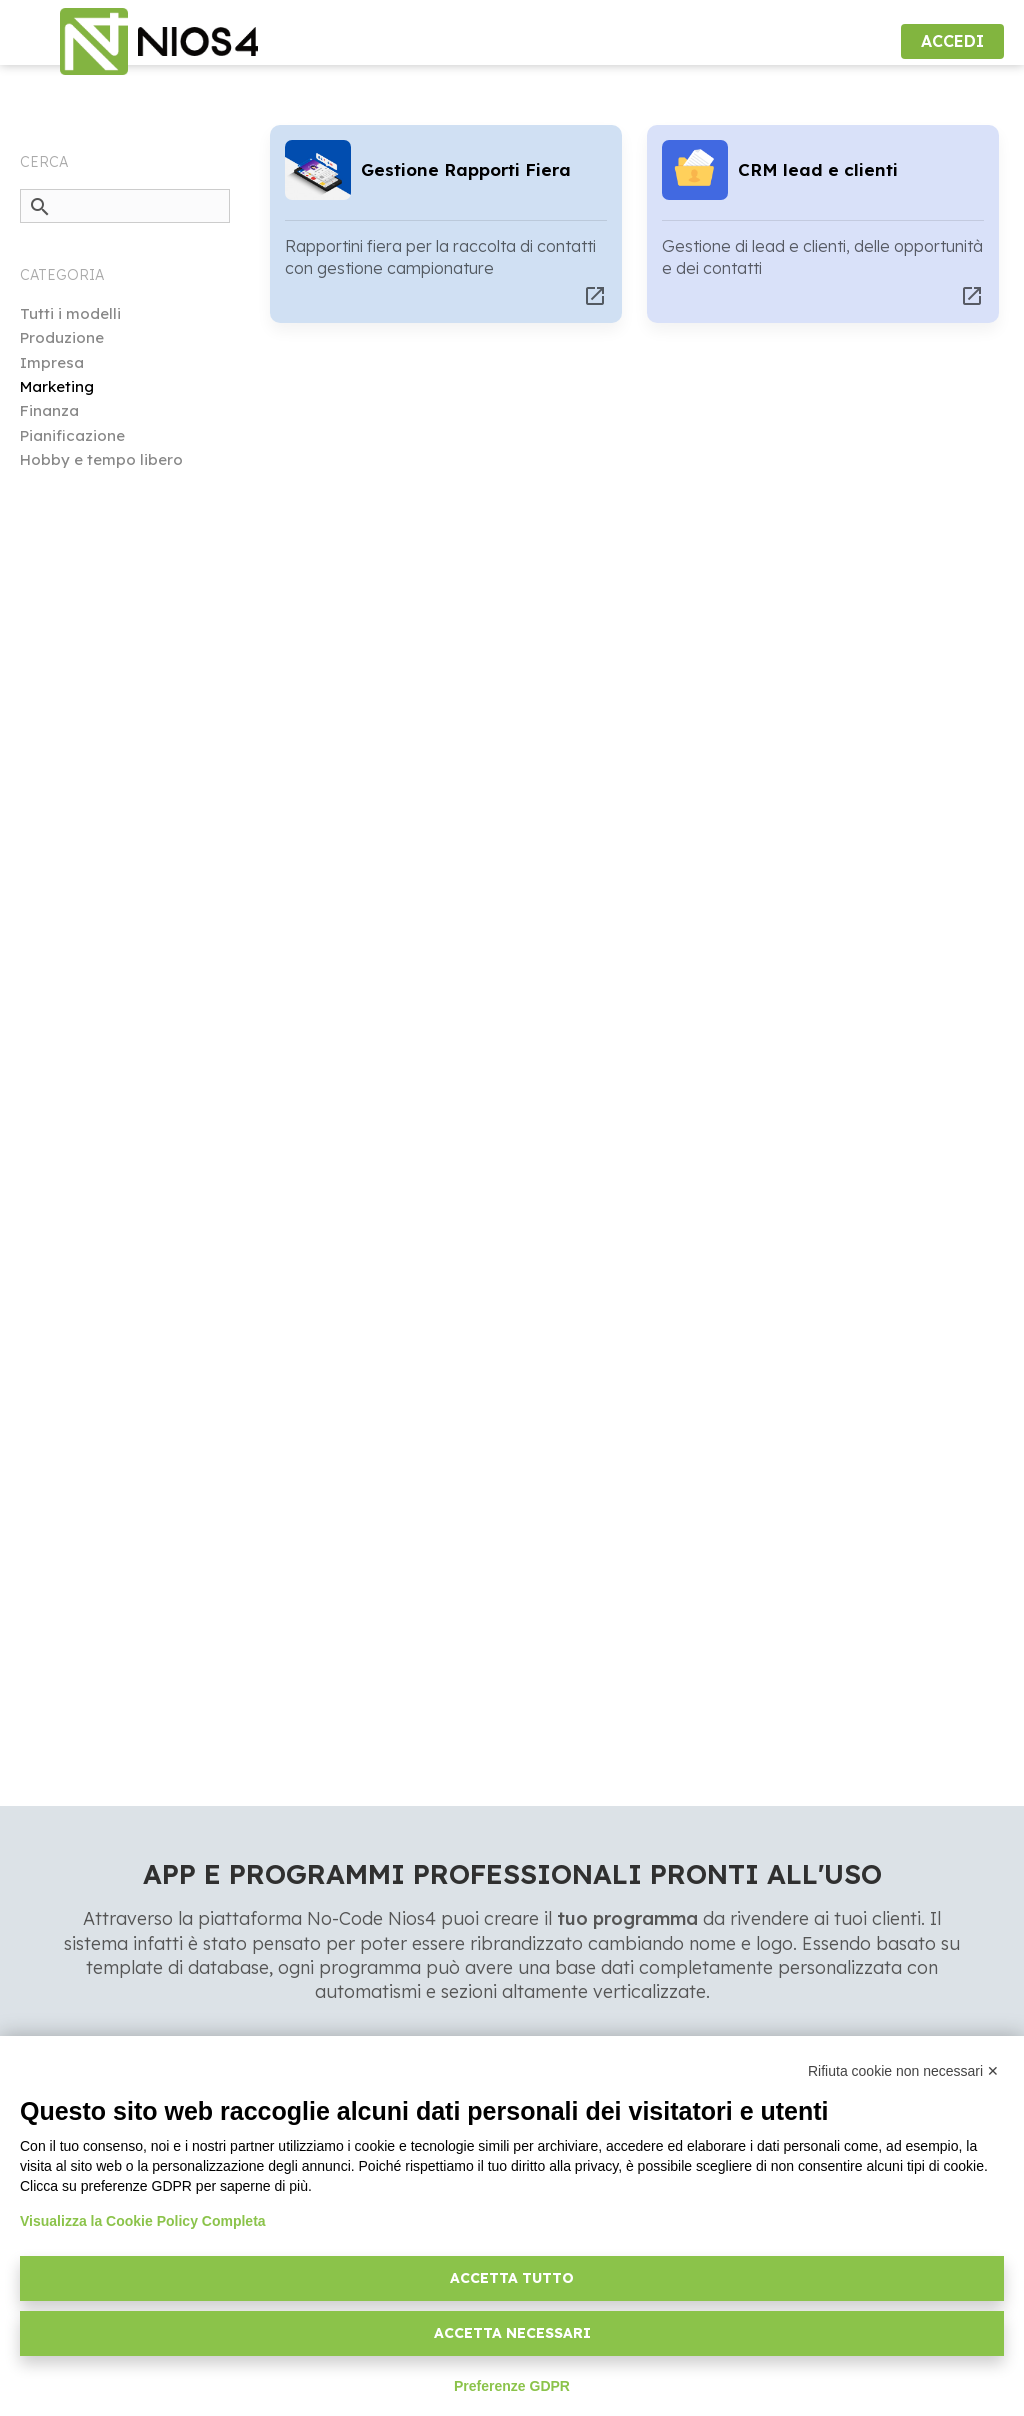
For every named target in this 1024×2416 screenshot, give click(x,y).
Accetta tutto (512, 2278)
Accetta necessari (512, 2333)
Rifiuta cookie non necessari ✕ (903, 2071)
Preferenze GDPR (512, 2386)
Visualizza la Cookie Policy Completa (143, 2221)
